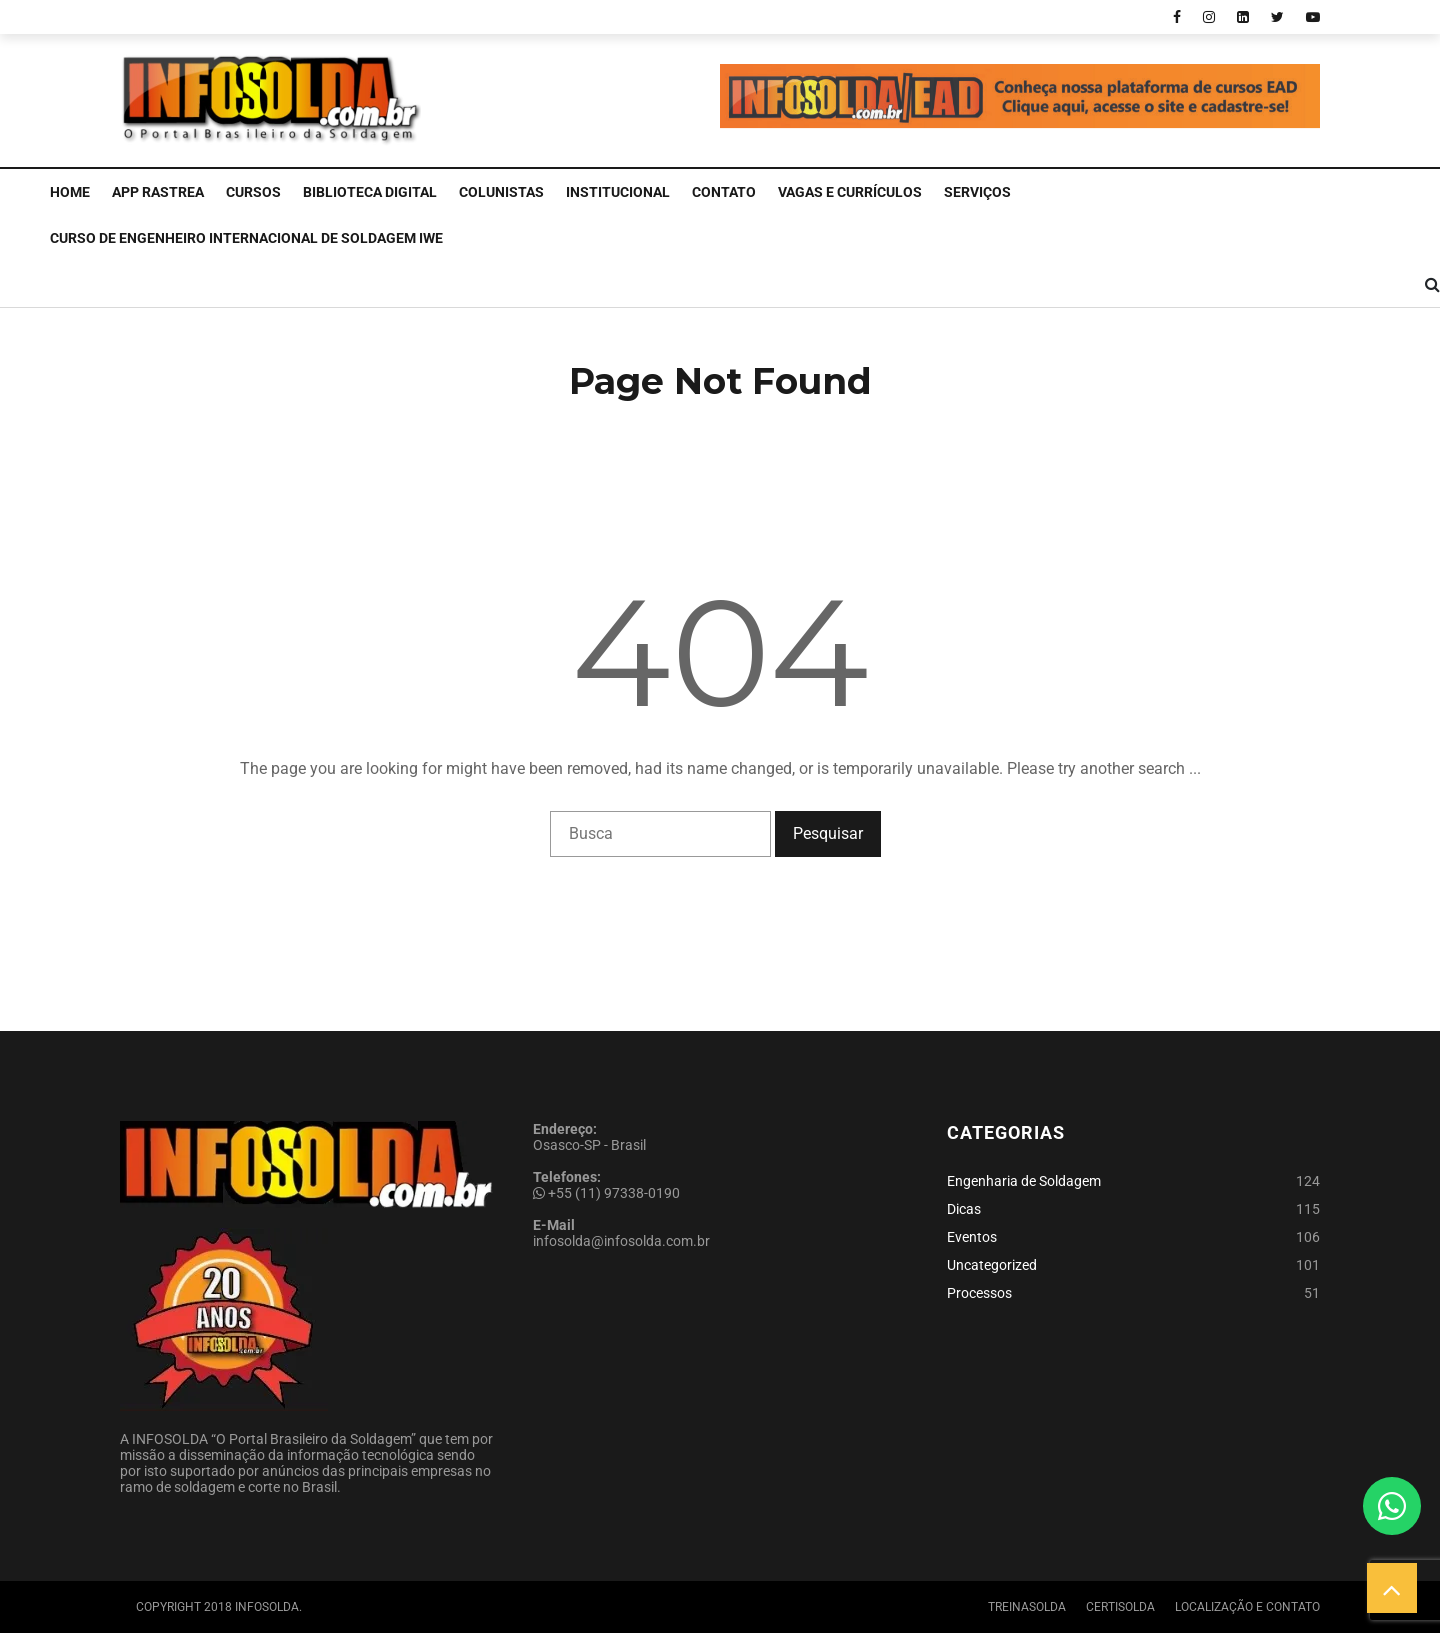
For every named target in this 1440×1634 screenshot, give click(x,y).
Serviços (977, 192)
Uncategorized (992, 1265)
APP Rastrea (158, 192)
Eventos (972, 1237)
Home (70, 192)
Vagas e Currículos (850, 192)
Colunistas (501, 192)
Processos (979, 1293)
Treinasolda (1027, 1607)
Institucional (618, 192)
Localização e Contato (1247, 1607)
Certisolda (1120, 1607)
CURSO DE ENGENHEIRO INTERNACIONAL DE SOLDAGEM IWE (246, 238)
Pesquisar (828, 833)
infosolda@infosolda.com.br (621, 1241)
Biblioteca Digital (370, 192)
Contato (724, 192)
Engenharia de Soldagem (1024, 1181)
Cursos (253, 192)
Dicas (964, 1209)
